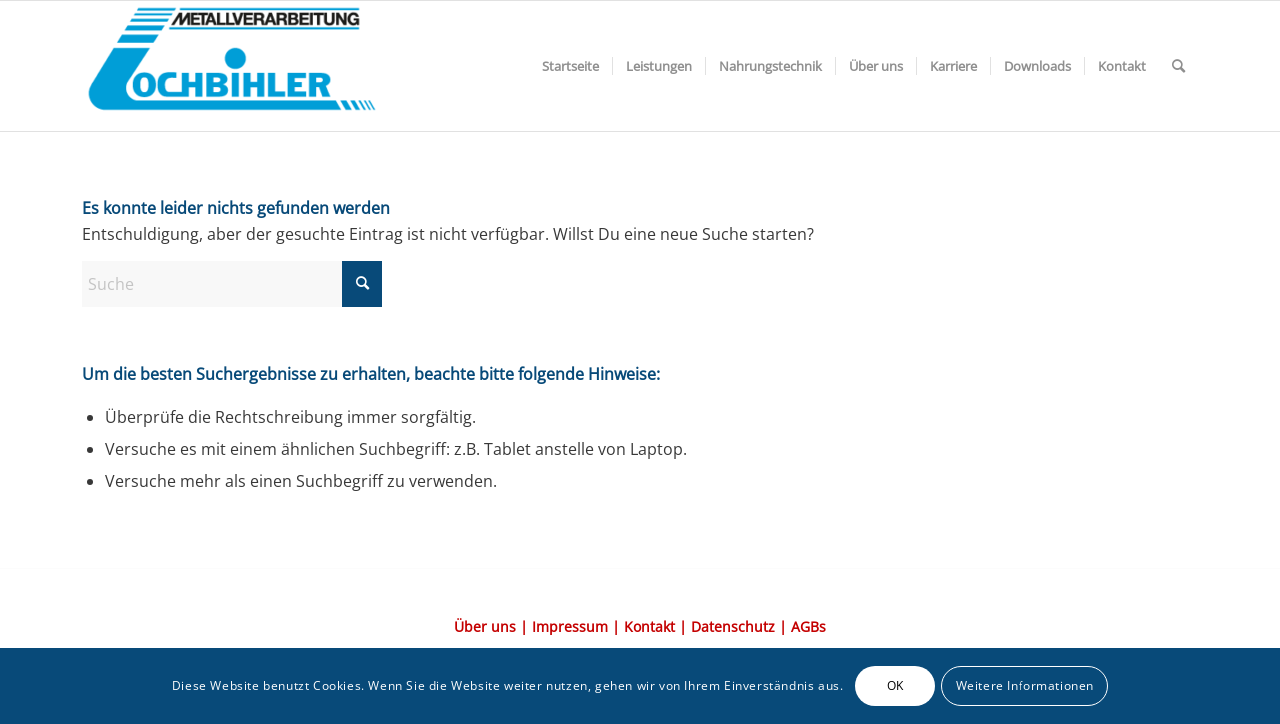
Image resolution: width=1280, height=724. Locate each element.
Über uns (485, 626)
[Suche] (1178, 66)
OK (895, 685)
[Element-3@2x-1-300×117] (232, 66)
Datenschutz (733, 626)
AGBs (808, 626)
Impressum (570, 626)
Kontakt (649, 626)
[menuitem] (570, 66)
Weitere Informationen (1025, 685)
